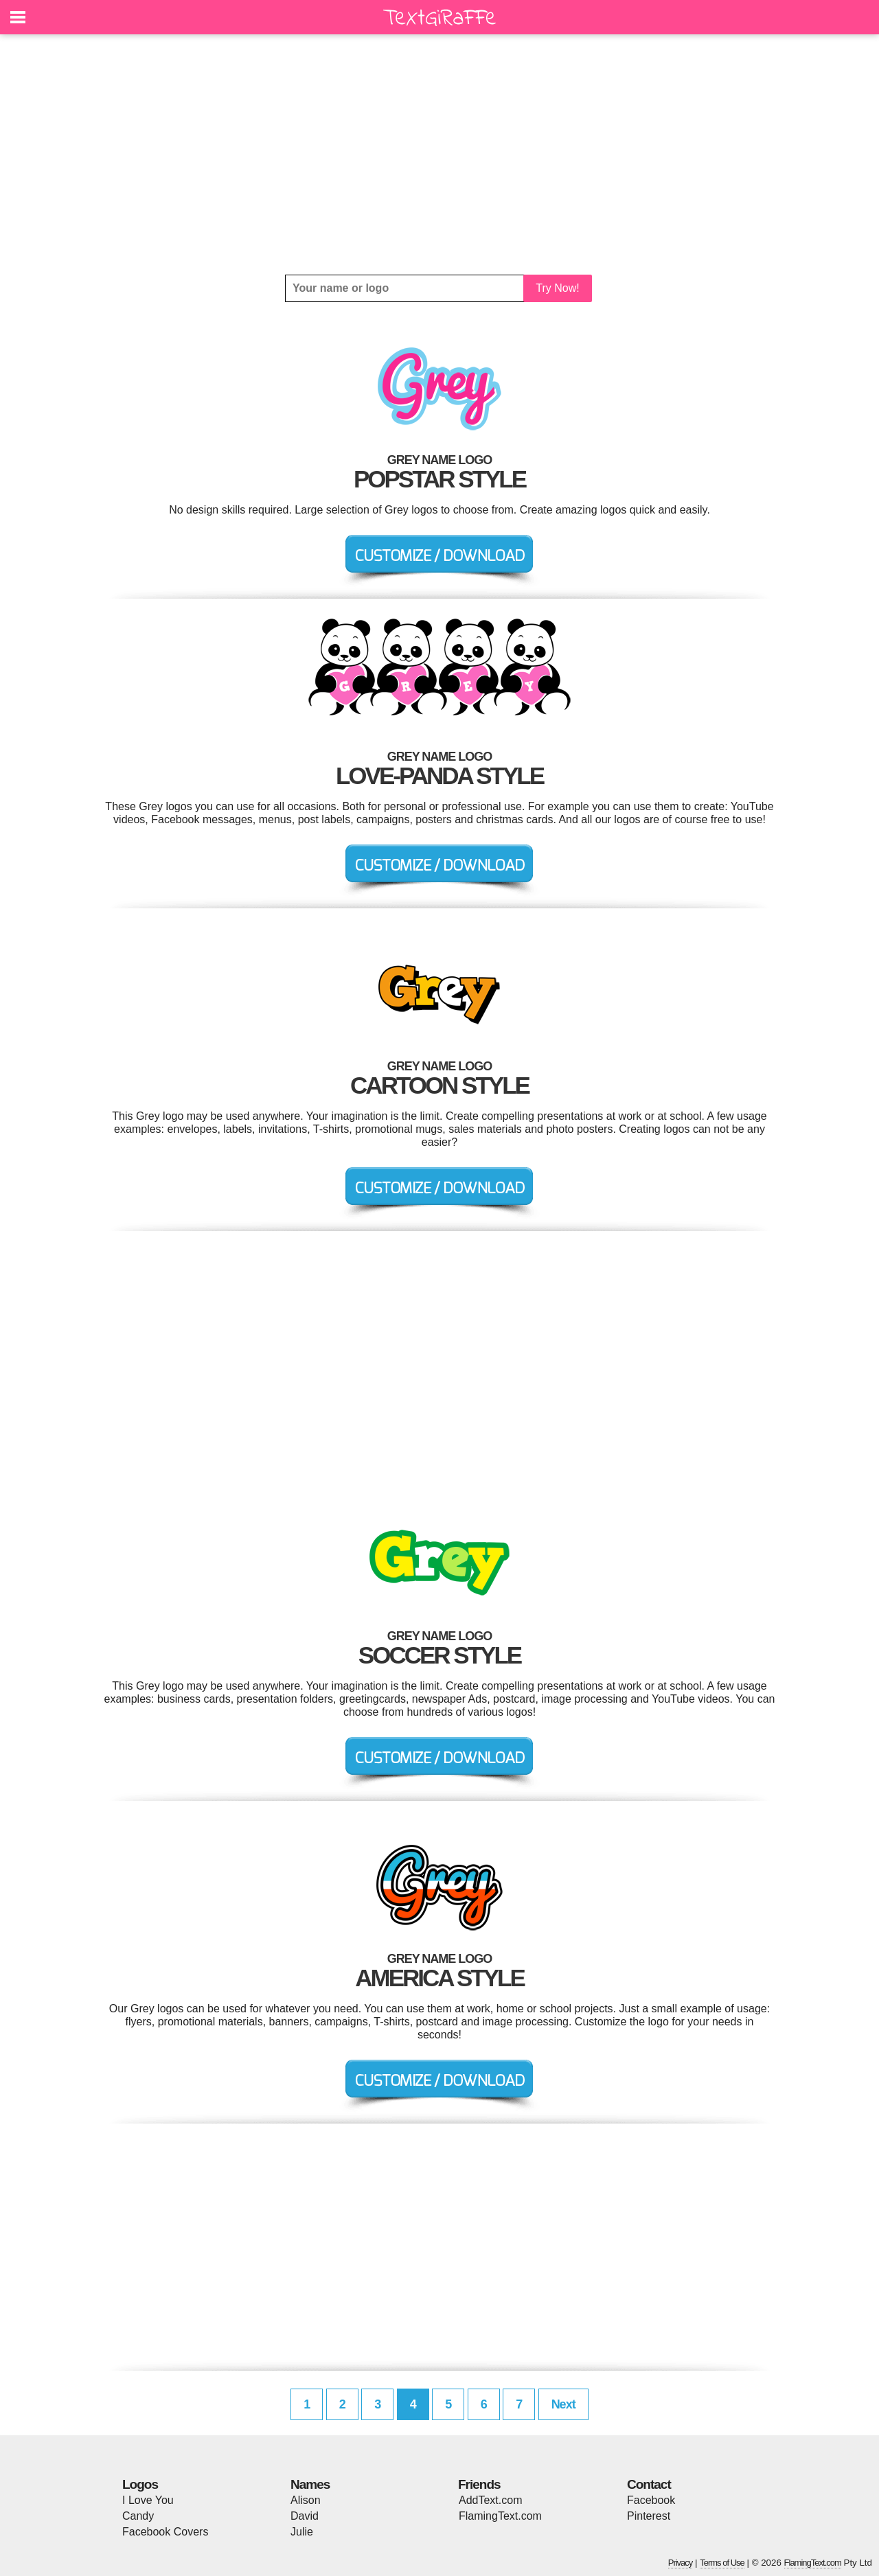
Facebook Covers (165, 2532)
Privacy (680, 2562)
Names (310, 2484)
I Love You (148, 2500)
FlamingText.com (500, 2516)
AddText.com (490, 2500)
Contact (649, 2484)
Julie (301, 2532)
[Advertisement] (439, 154)
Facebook (651, 2500)
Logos (140, 2484)
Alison (305, 2500)
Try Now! (557, 288)
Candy (138, 2516)
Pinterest (648, 2516)
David (304, 2516)
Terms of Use (722, 2562)
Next (563, 2404)
